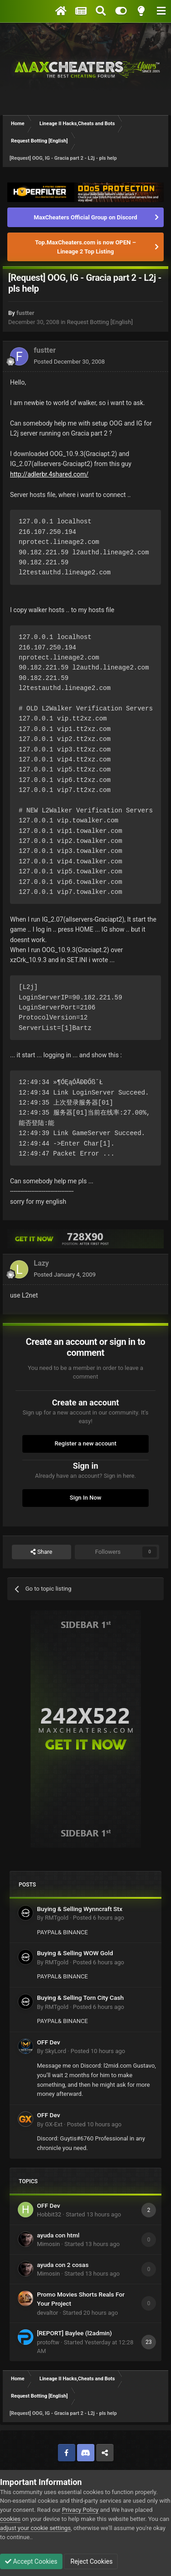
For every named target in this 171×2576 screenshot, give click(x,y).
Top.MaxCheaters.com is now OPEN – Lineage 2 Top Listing (85, 247)
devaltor (47, 2312)
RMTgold (56, 1917)
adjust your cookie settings (35, 2528)
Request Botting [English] (100, 322)
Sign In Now (85, 1497)
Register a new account (86, 1443)
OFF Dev (48, 2042)
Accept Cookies (31, 2561)
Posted (69, 361)
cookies (10, 2518)
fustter (25, 312)
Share (41, 1552)
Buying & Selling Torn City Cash (80, 1997)
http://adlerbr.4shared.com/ (49, 474)
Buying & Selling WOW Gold (75, 1953)
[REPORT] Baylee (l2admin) (74, 2333)
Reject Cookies (91, 2561)
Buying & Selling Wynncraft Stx (79, 1908)
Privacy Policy (80, 2509)
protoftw (48, 2342)
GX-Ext (53, 2124)
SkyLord (55, 2051)
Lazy (41, 1263)
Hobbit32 (49, 2214)
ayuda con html (58, 2235)
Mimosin (48, 2244)
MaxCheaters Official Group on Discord (85, 217)
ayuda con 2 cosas (62, 2264)
